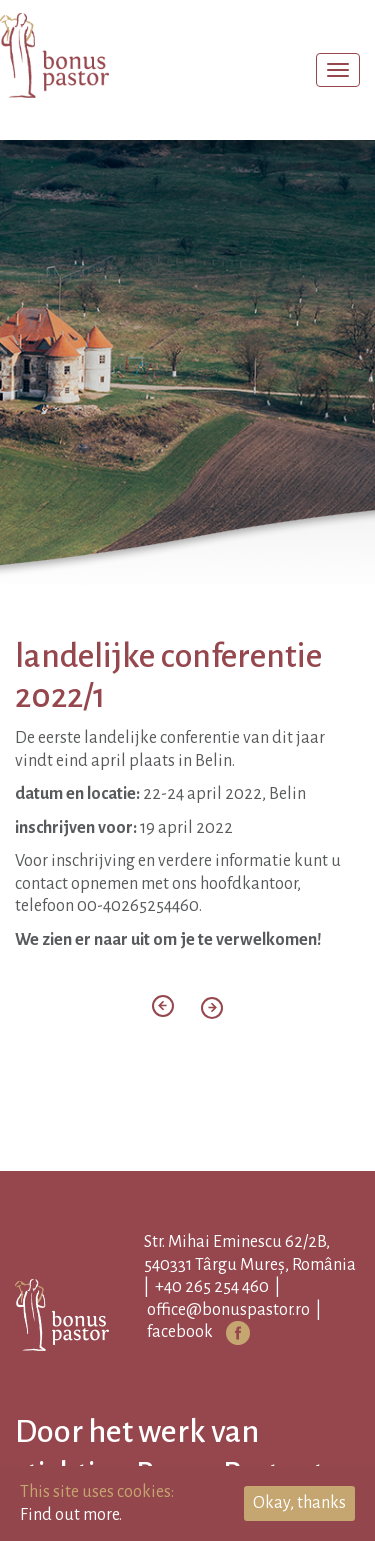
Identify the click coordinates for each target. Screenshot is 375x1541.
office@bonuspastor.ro (228, 1310)
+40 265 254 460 (212, 1287)
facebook (180, 1332)
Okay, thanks (299, 1503)
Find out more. (71, 1515)
